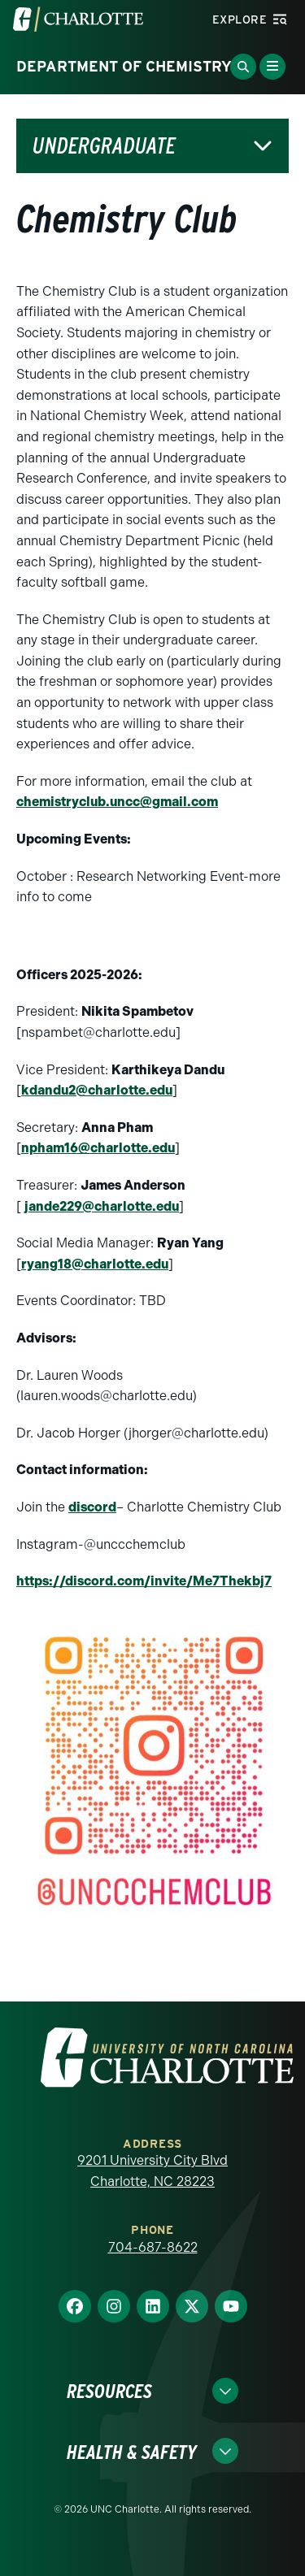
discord (92, 1507)
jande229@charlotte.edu (101, 1206)
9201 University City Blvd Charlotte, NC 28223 (152, 2171)
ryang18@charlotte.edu (94, 1264)
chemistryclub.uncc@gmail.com (117, 801)
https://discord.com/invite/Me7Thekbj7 (144, 1581)
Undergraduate (104, 145)
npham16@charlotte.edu (98, 1148)
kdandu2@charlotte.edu (96, 1090)
